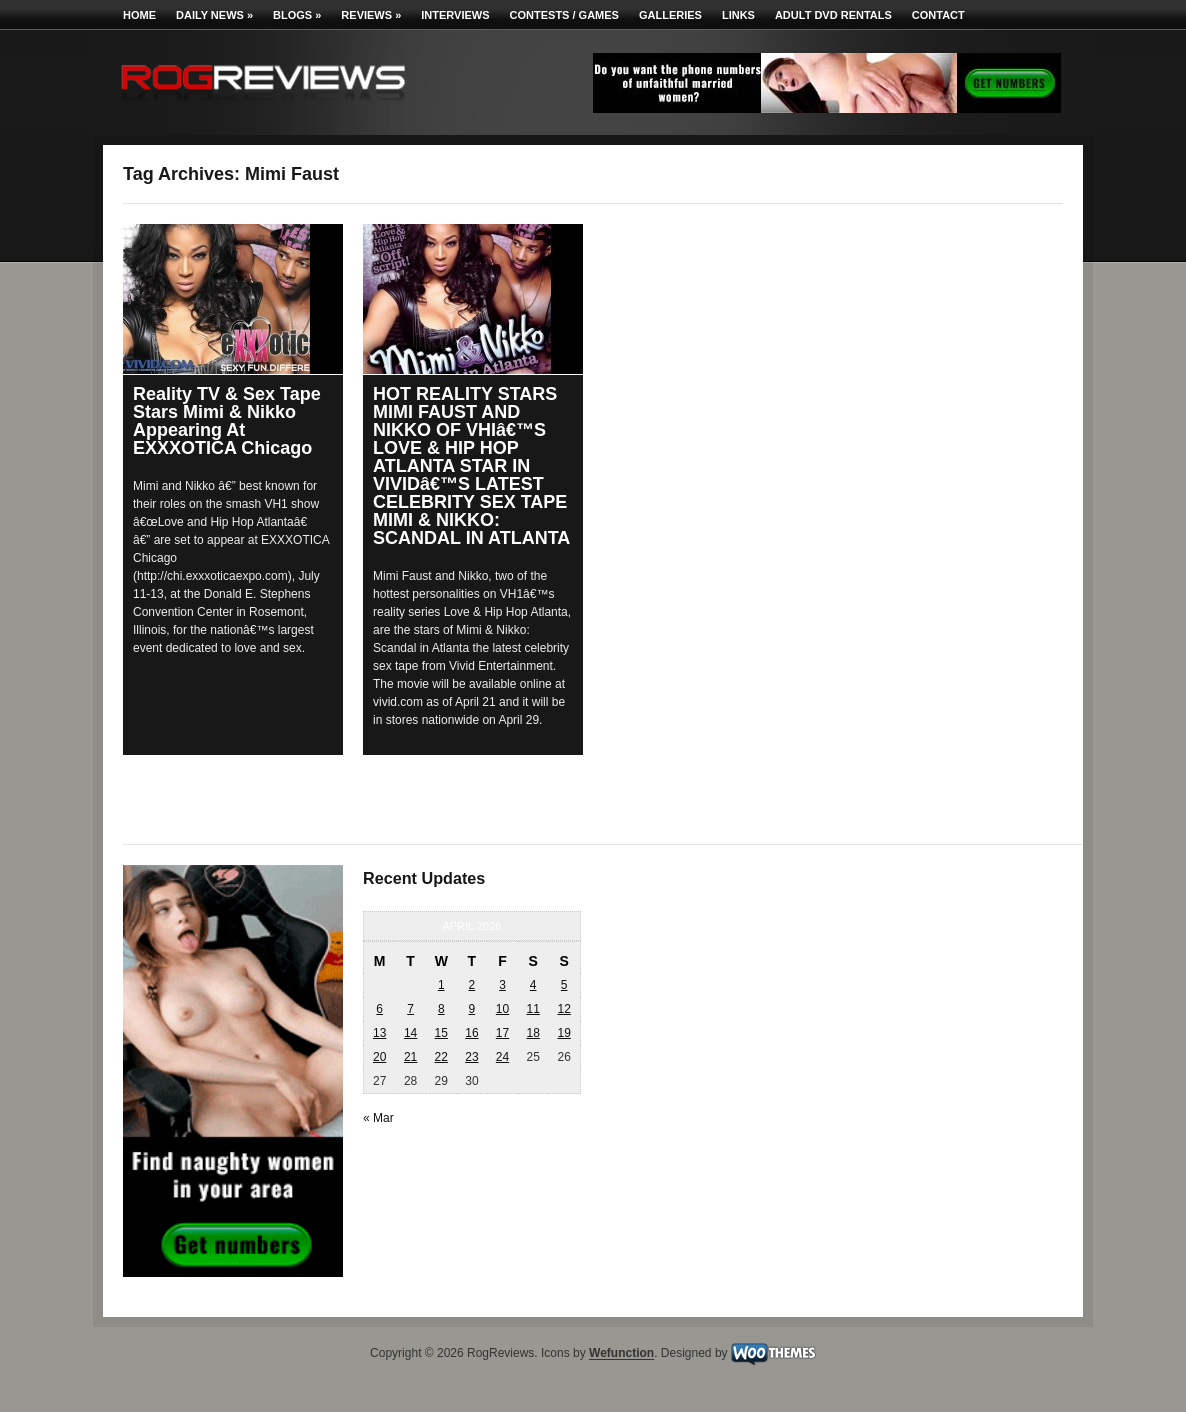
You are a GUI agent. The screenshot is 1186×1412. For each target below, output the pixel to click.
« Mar (378, 1118)
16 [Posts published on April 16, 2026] (471, 1033)
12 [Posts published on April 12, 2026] (563, 1009)
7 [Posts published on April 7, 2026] (410, 1009)
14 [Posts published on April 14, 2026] (410, 1033)
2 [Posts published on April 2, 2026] (472, 985)
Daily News (214, 15)
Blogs (297, 15)
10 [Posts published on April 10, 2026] (502, 1009)
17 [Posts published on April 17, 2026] (502, 1033)
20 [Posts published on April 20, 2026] (379, 1057)
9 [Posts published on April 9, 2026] (472, 1009)
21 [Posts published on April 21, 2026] (410, 1057)
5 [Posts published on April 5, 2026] (564, 985)
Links (738, 15)
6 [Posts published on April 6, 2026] (379, 1009)
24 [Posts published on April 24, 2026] (502, 1057)
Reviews (371, 15)
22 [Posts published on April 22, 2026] (441, 1057)
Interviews (455, 15)
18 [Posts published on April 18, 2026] (532, 1033)
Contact (938, 15)
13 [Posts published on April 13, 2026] (379, 1033)
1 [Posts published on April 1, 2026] (441, 985)
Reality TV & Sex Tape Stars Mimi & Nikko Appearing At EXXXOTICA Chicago (227, 421)
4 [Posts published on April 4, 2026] (533, 985)
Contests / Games (564, 15)
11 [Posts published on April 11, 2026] (532, 1009)
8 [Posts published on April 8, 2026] (441, 1009)
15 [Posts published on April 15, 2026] (441, 1033)
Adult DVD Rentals (833, 15)
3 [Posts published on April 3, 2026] (502, 985)
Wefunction (621, 1354)
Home (139, 15)
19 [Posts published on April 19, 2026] (563, 1033)
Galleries (670, 15)
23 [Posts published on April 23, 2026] (471, 1057)
